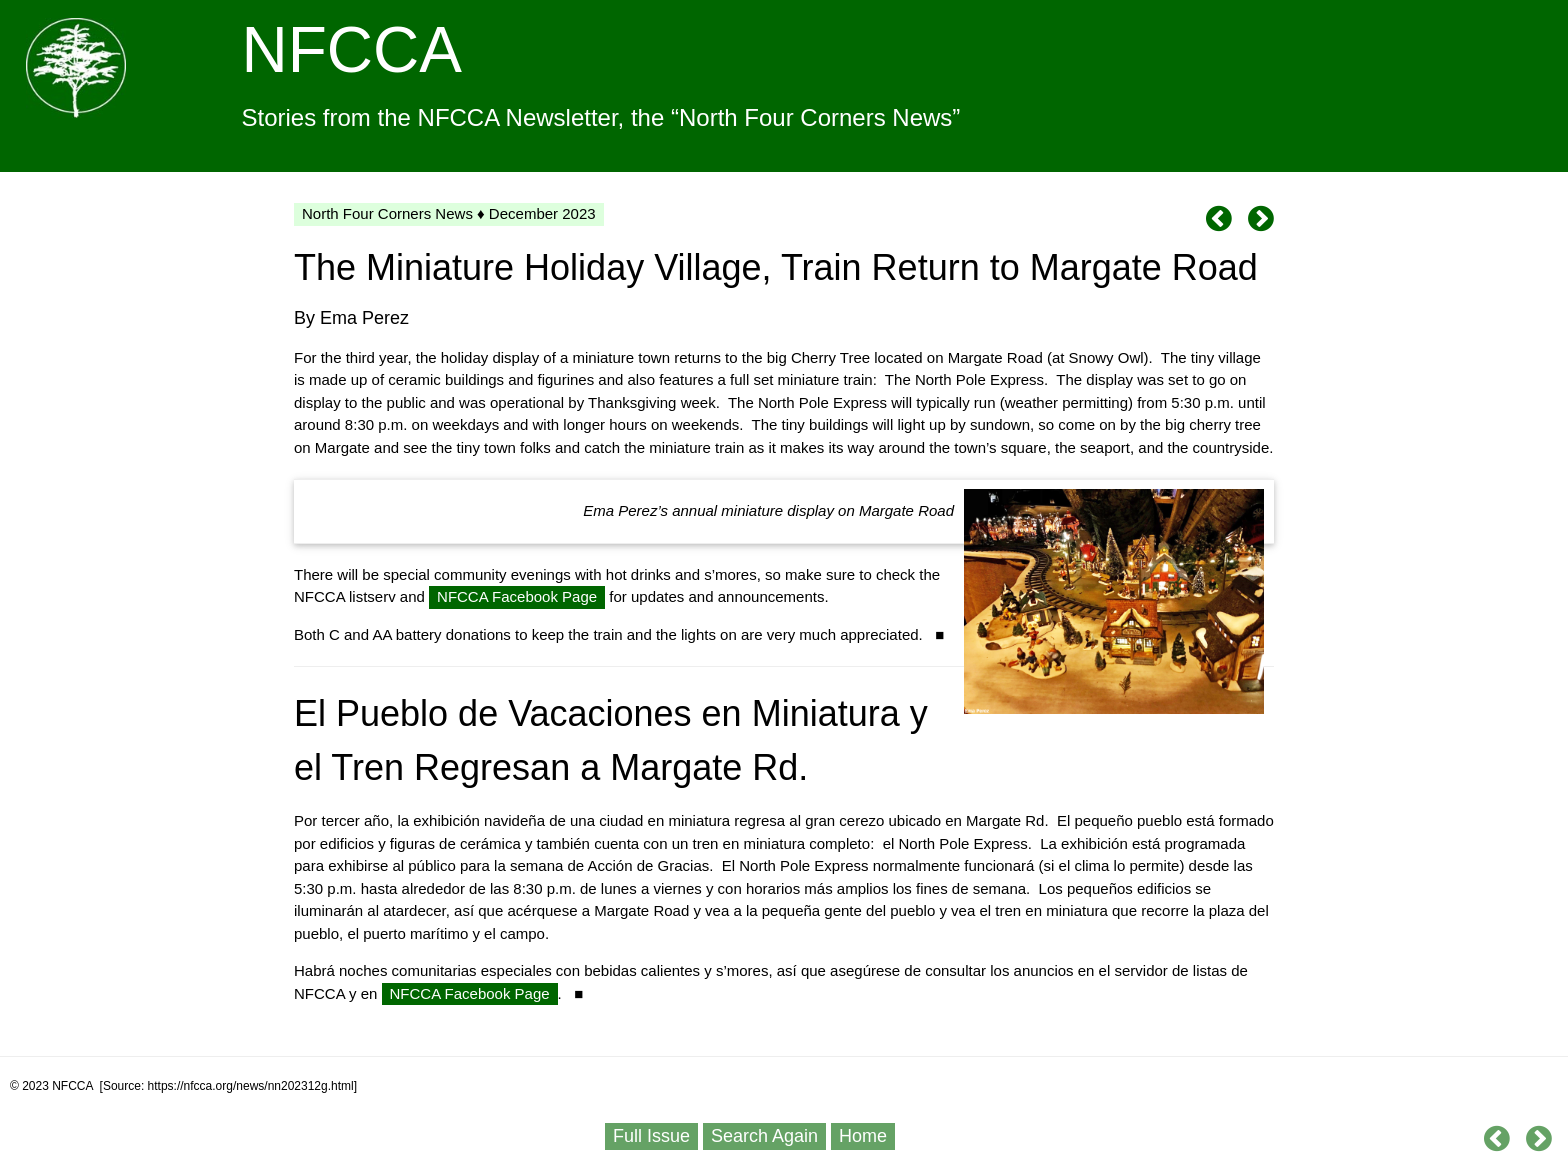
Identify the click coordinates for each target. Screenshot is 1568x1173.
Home (863, 1136)
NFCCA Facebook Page (517, 596)
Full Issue (651, 1136)
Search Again (764, 1136)
